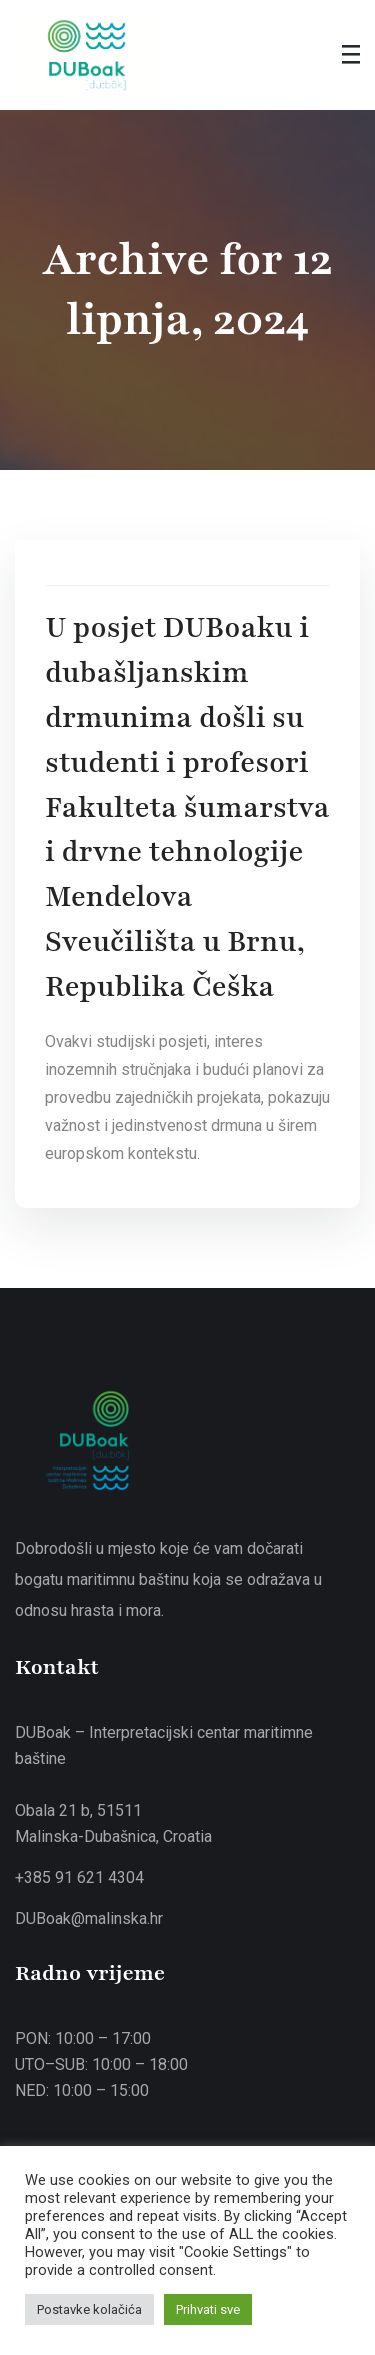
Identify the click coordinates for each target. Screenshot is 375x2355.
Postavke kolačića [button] (89, 2309)
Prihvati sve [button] (208, 2309)
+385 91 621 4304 (79, 1877)
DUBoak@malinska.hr (89, 1918)
